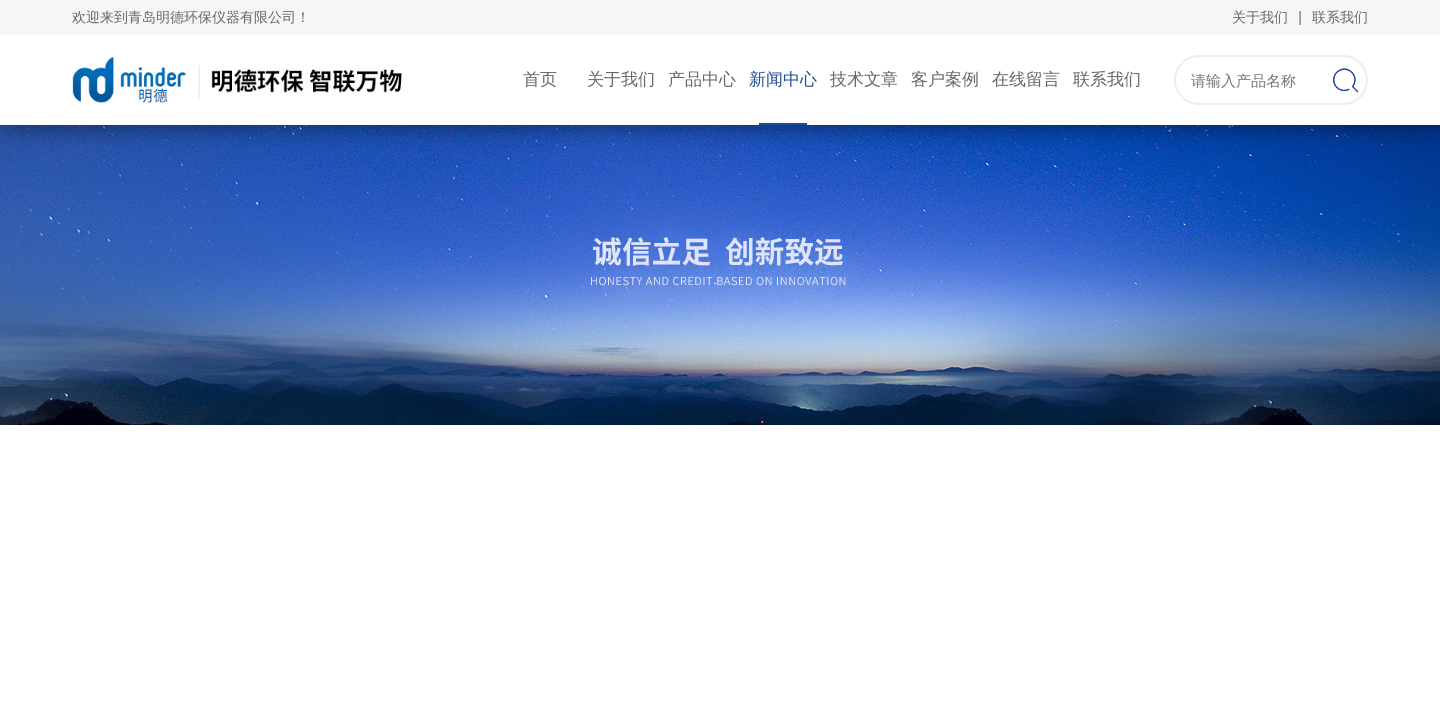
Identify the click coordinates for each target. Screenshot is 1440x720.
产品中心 (702, 79)
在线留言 (1026, 79)
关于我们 (1260, 17)
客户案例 (945, 79)
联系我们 (1340, 17)
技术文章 (864, 79)
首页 (540, 79)
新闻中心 (783, 79)
